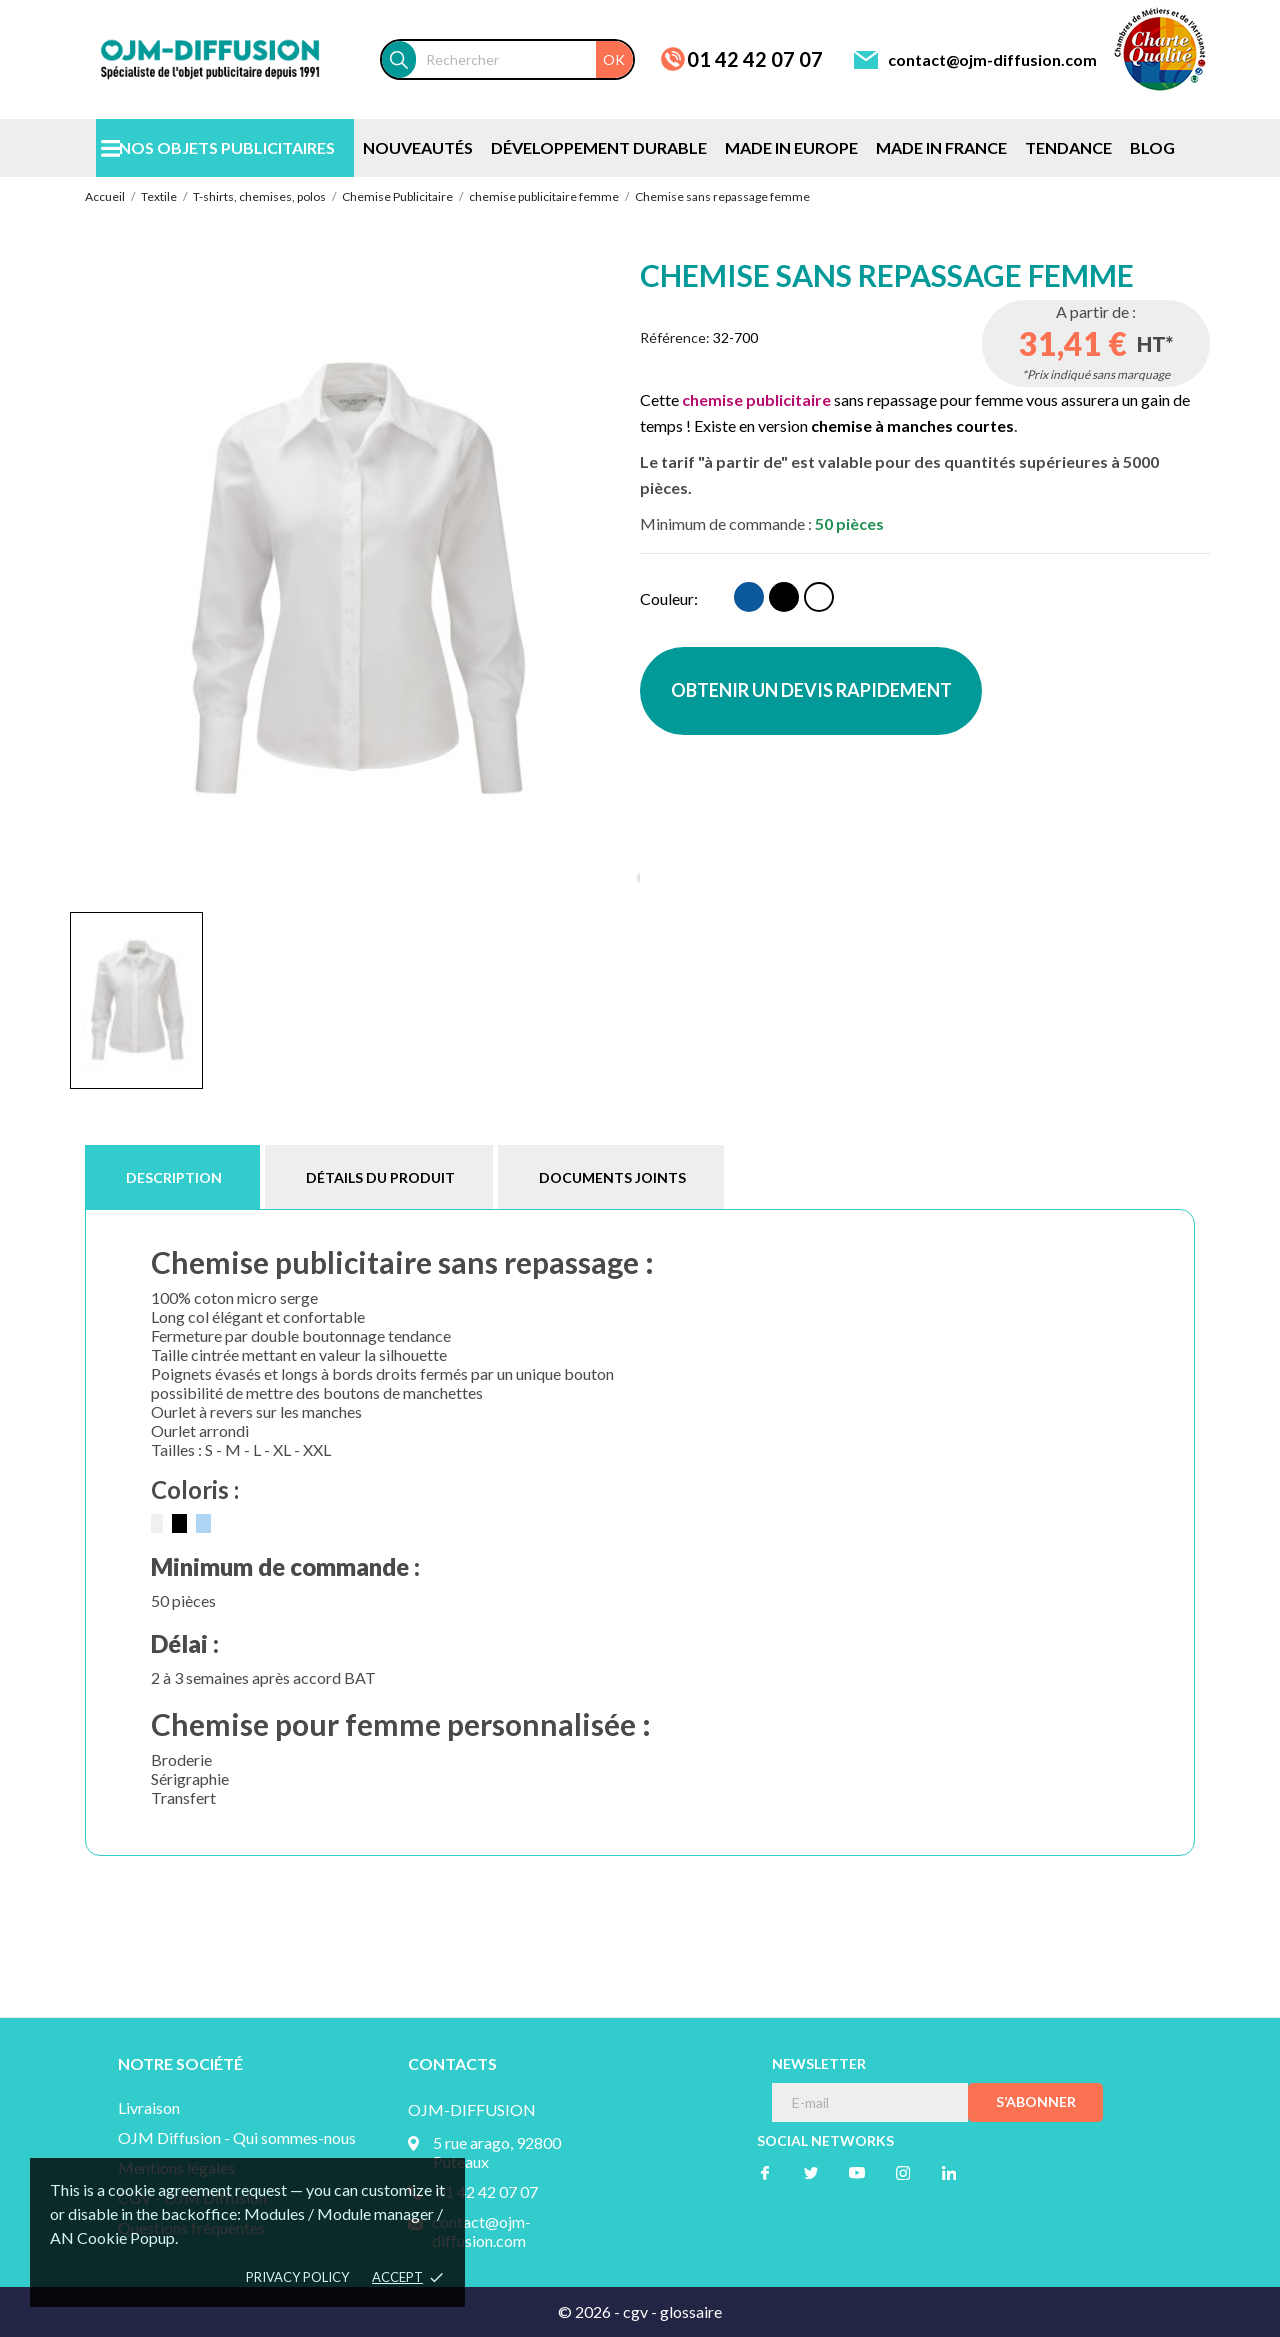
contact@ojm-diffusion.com (992, 59)
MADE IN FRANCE (941, 147)
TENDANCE (1068, 147)
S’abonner (1036, 2101)
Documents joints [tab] (612, 1177)
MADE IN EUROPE (791, 147)
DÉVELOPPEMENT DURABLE (599, 147)
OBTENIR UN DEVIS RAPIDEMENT (811, 690)
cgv (635, 2311)
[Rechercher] (524, 59)
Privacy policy (297, 2277)
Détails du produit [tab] (380, 1177)
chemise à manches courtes (912, 425)
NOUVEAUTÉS (418, 147)
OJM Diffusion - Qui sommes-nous (237, 2137)
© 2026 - (590, 2311)
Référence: (675, 337)
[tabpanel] (355, 577)
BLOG (1152, 147)
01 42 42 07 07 (755, 59)
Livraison (149, 2107)
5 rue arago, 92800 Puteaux (497, 2152)
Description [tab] (174, 1177)
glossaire (691, 2311)
